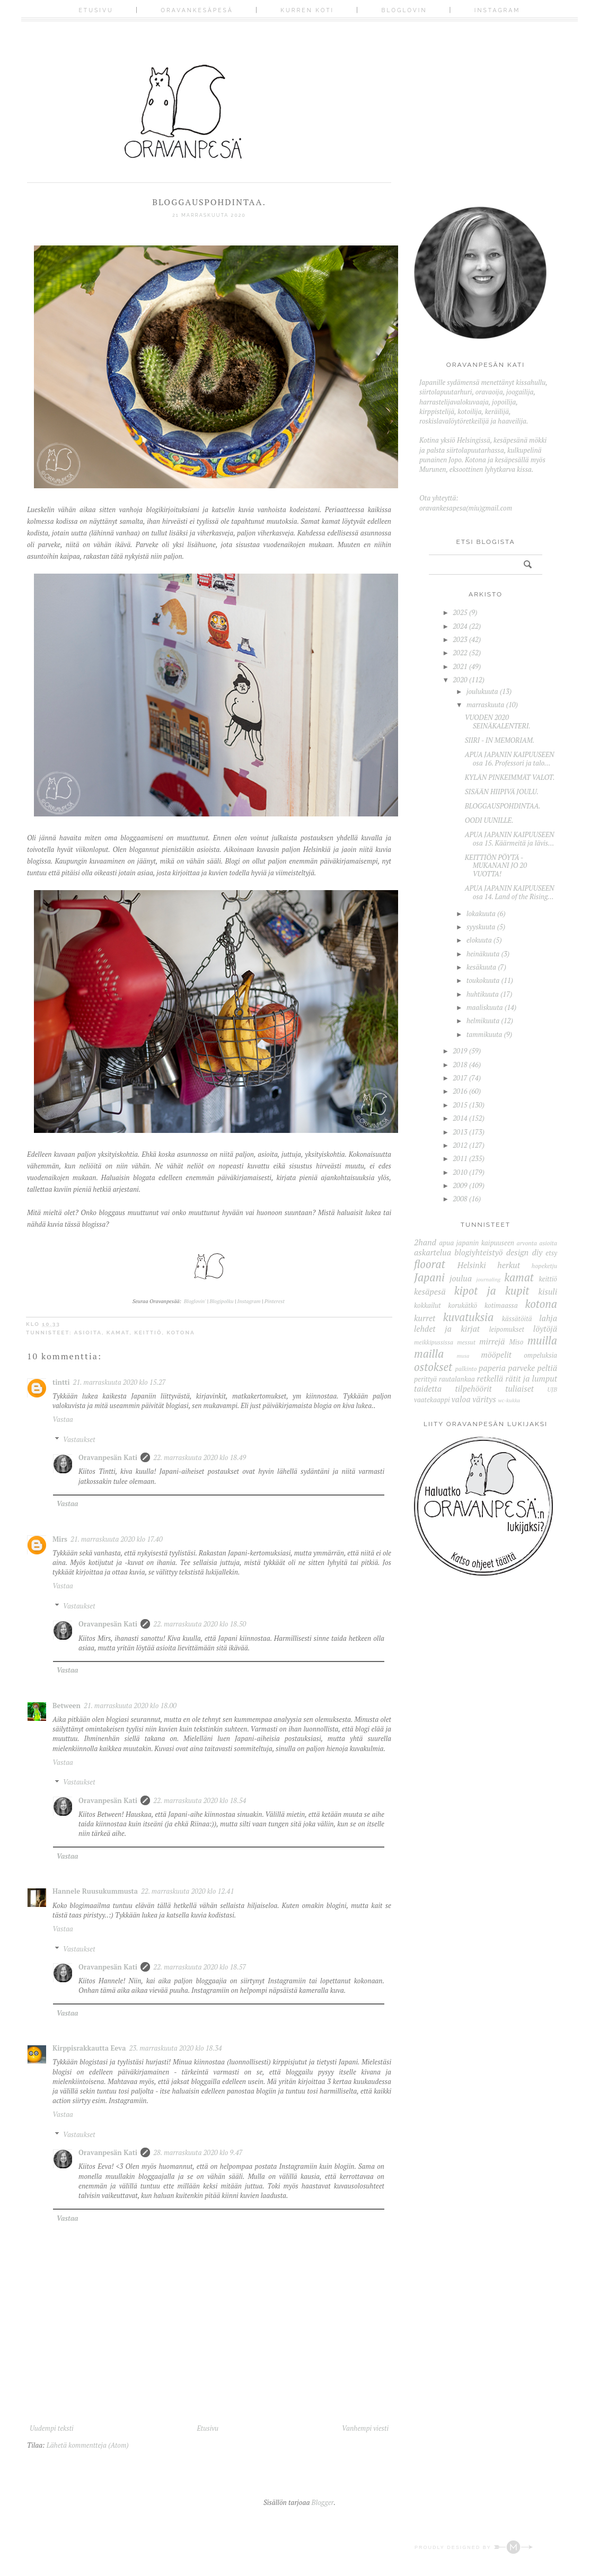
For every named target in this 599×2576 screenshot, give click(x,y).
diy (537, 1252)
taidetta (428, 1388)
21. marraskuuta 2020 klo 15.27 (119, 1382)
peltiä (547, 1367)
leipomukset (506, 1329)
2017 (460, 1078)
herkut (508, 1265)
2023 (460, 639)
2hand (425, 1242)
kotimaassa (501, 1305)
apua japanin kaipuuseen (476, 1242)
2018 (460, 1064)
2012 (460, 1145)
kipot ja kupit (491, 1290)
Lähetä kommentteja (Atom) (88, 2445)
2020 (460, 679)
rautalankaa (457, 1379)
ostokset (433, 1366)
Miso (516, 1342)
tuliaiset (519, 1388)
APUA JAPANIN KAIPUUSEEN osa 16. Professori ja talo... (509, 759)
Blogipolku (222, 1301)
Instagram (497, 10)
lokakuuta (481, 913)
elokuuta (479, 940)
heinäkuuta (482, 954)
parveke (521, 1367)
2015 (460, 1105)
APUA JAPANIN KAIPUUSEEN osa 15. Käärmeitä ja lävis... (509, 839)
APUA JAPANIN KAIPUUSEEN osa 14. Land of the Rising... (509, 892)
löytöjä (545, 1328)
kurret (424, 1318)
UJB (552, 1389)
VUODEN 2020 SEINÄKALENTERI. (498, 722)
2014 (460, 1118)
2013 (460, 1132)
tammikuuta (484, 1034)
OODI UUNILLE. (489, 820)
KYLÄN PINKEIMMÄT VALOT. (510, 777)
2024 (460, 626)
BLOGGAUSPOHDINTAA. (503, 806)
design (517, 1252)
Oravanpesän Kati (107, 1457)
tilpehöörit (473, 1388)
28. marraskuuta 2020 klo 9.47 (197, 2152)
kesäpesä (430, 1291)
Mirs (59, 1539)
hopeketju (544, 1266)
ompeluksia (540, 1355)
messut (466, 1342)
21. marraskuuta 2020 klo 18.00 (130, 1705)
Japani (429, 1277)
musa (463, 1355)
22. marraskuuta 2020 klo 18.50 (199, 1624)
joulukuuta (482, 691)
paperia (492, 1367)
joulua (461, 1278)
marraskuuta (485, 704)
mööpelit (496, 1354)
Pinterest (275, 1301)
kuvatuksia (468, 1316)
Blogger (323, 2502)
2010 (460, 1172)
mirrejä (492, 1341)
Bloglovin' (195, 1301)
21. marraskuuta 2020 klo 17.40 (117, 1539)
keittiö (148, 1332)
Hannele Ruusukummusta (95, 1891)
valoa (461, 1399)
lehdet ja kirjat (447, 1328)
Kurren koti (307, 10)
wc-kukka (509, 1400)
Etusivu (96, 10)
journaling (488, 1279)
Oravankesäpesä (197, 10)
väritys (484, 1399)
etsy (551, 1253)
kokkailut (427, 1305)
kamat (118, 1332)
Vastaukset (79, 1439)
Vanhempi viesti (365, 2428)
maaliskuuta (484, 1007)
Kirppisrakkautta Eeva (89, 2048)
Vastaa (62, 1419)
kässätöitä (517, 1318)
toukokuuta (482, 980)
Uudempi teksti (52, 2428)
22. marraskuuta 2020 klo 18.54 (199, 1800)
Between (66, 1705)
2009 (460, 1185)
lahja (548, 1318)
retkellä (490, 1378)
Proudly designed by (474, 2547)
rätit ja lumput (531, 1378)
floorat (429, 1263)
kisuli (548, 1291)
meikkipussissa (433, 1342)
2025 (460, 612)
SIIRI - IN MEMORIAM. (499, 740)
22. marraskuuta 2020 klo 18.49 (199, 1457)
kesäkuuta (481, 967)
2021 (460, 666)
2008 (460, 1198)
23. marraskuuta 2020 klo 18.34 (175, 2048)
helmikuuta (482, 1020)
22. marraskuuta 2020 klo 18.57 (199, 1967)
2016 (460, 1091)
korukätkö (462, 1305)
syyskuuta (480, 926)
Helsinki (471, 1265)
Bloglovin (404, 10)
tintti (60, 1382)
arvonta (527, 1243)
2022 (460, 652)
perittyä (425, 1379)
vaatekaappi (432, 1399)
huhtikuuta (482, 994)
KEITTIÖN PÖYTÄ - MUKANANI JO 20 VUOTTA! (496, 865)
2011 (460, 1158)
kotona (180, 1332)
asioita (88, 1332)
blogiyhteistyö (478, 1252)
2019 (460, 1051)
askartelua (432, 1252)
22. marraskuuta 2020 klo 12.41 (187, 1891)
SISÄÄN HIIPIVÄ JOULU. (502, 791)
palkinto (466, 1369)
